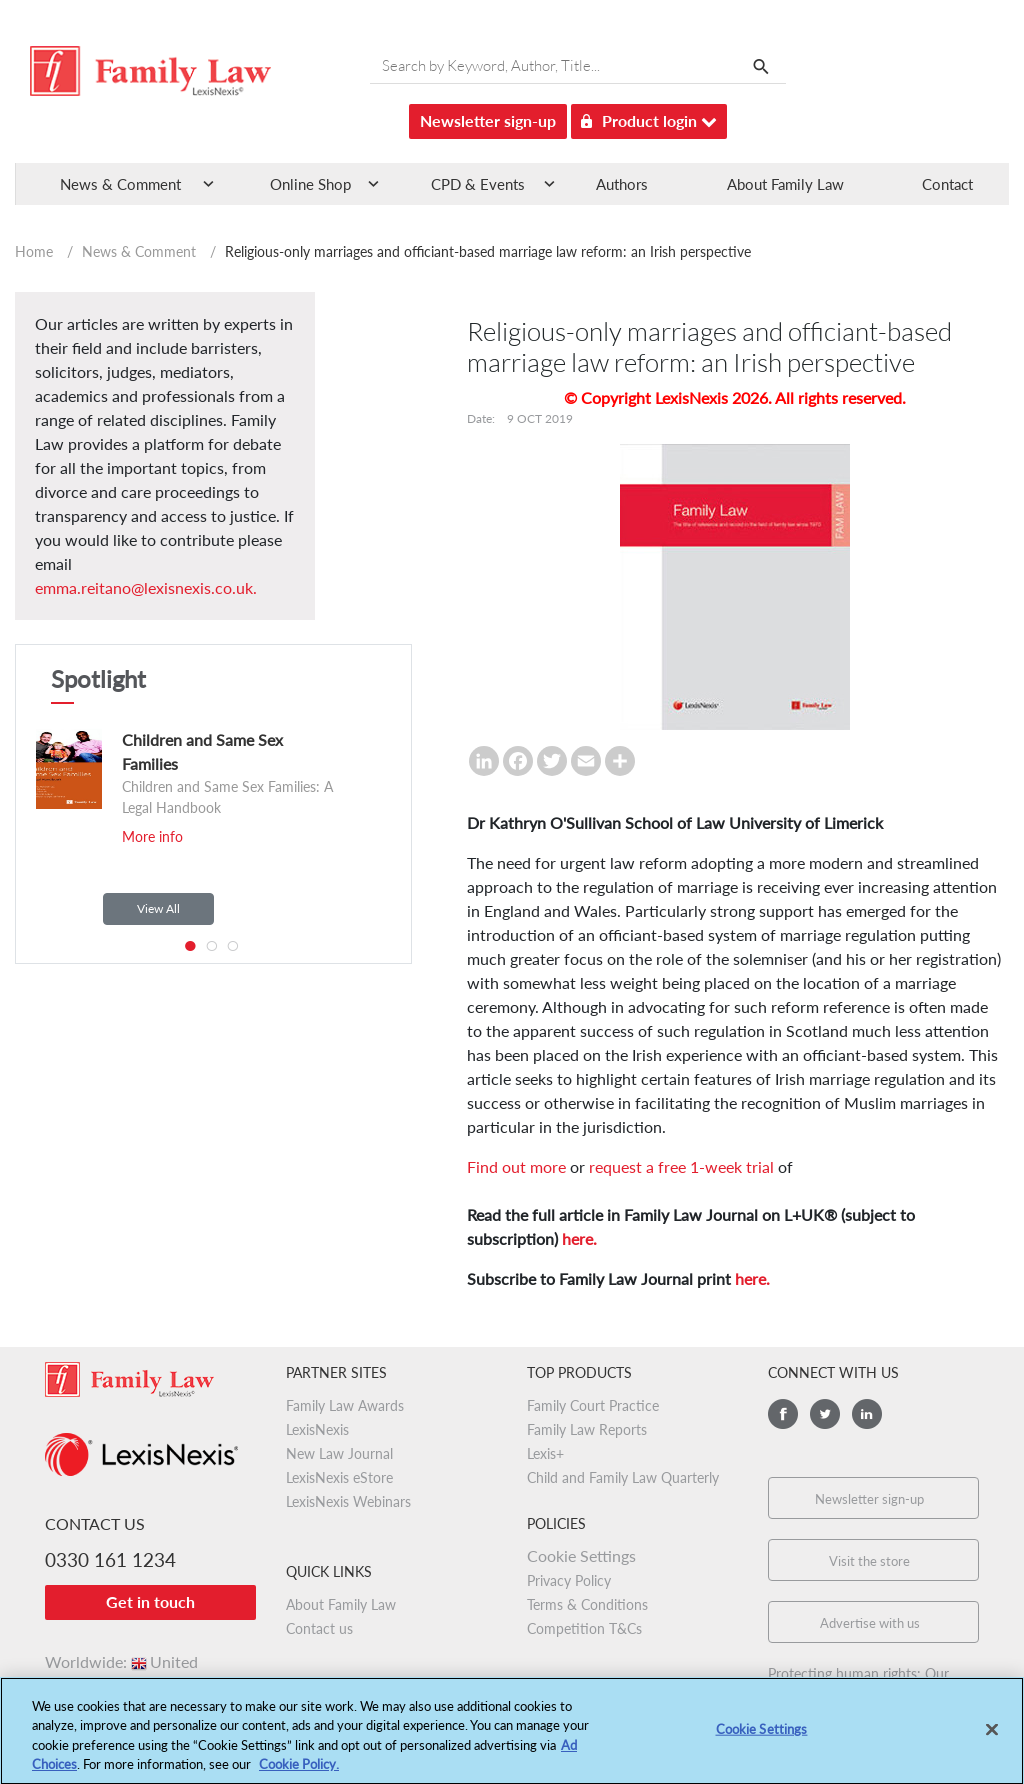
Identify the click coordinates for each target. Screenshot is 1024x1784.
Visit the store (869, 1561)
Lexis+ (545, 1453)
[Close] (992, 1737)
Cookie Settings (581, 1555)
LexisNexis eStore (339, 1477)
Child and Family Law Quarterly (623, 1477)
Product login (649, 117)
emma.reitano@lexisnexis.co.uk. (146, 587)
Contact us (319, 1628)
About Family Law (785, 184)
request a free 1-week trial (681, 1166)
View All (158, 908)
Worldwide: (121, 1661)
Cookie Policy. (299, 1772)
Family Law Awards (345, 1405)
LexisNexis (317, 1429)
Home (34, 251)
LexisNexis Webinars (348, 1501)
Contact (947, 184)
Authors (622, 184)
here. (579, 1238)
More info (152, 836)
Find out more (516, 1166)
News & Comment (139, 251)
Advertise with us (870, 1623)
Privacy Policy (569, 1580)
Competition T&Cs (584, 1628)
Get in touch (150, 1601)
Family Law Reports (587, 1429)
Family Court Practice (593, 1405)
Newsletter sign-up (488, 120)
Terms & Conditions (587, 1604)
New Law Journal (339, 1453)
